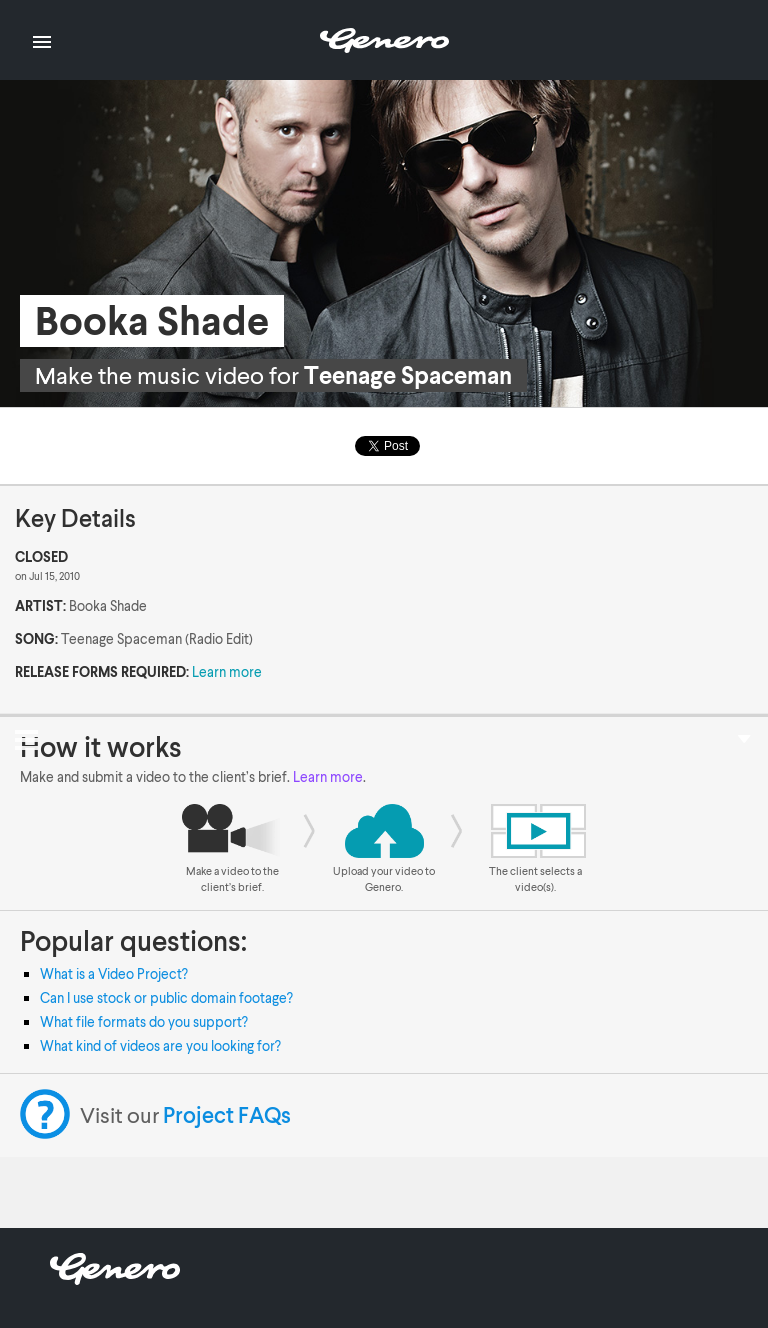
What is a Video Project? (114, 973)
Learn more (227, 671)
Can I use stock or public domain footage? (166, 997)
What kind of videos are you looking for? (160, 1045)
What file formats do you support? (144, 1021)
